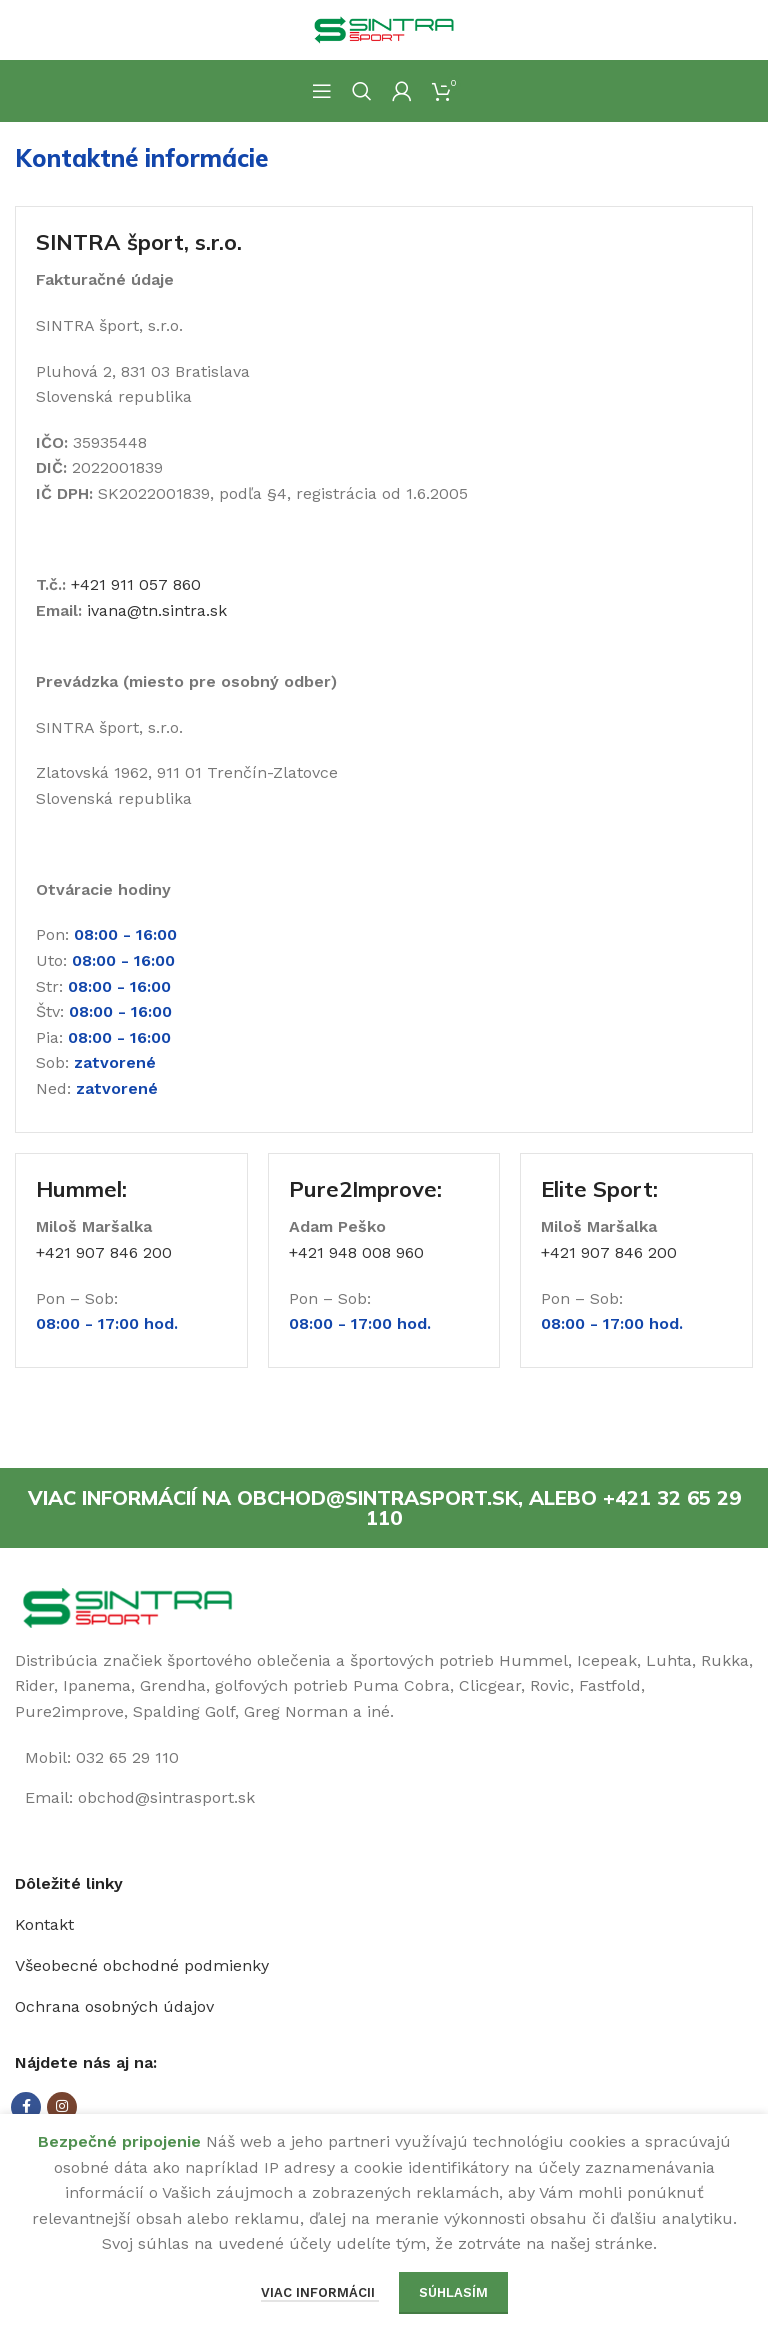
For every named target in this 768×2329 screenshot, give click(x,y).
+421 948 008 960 (356, 1252)
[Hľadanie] (362, 91)
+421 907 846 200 (104, 1252)
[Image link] (127, 1606)
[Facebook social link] (26, 2107)
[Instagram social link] (62, 2107)
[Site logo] (384, 28)
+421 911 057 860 (136, 584)
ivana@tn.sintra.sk (157, 610)
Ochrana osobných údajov (114, 2006)
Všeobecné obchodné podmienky (142, 1965)
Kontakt (44, 1924)
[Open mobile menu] (322, 91)
